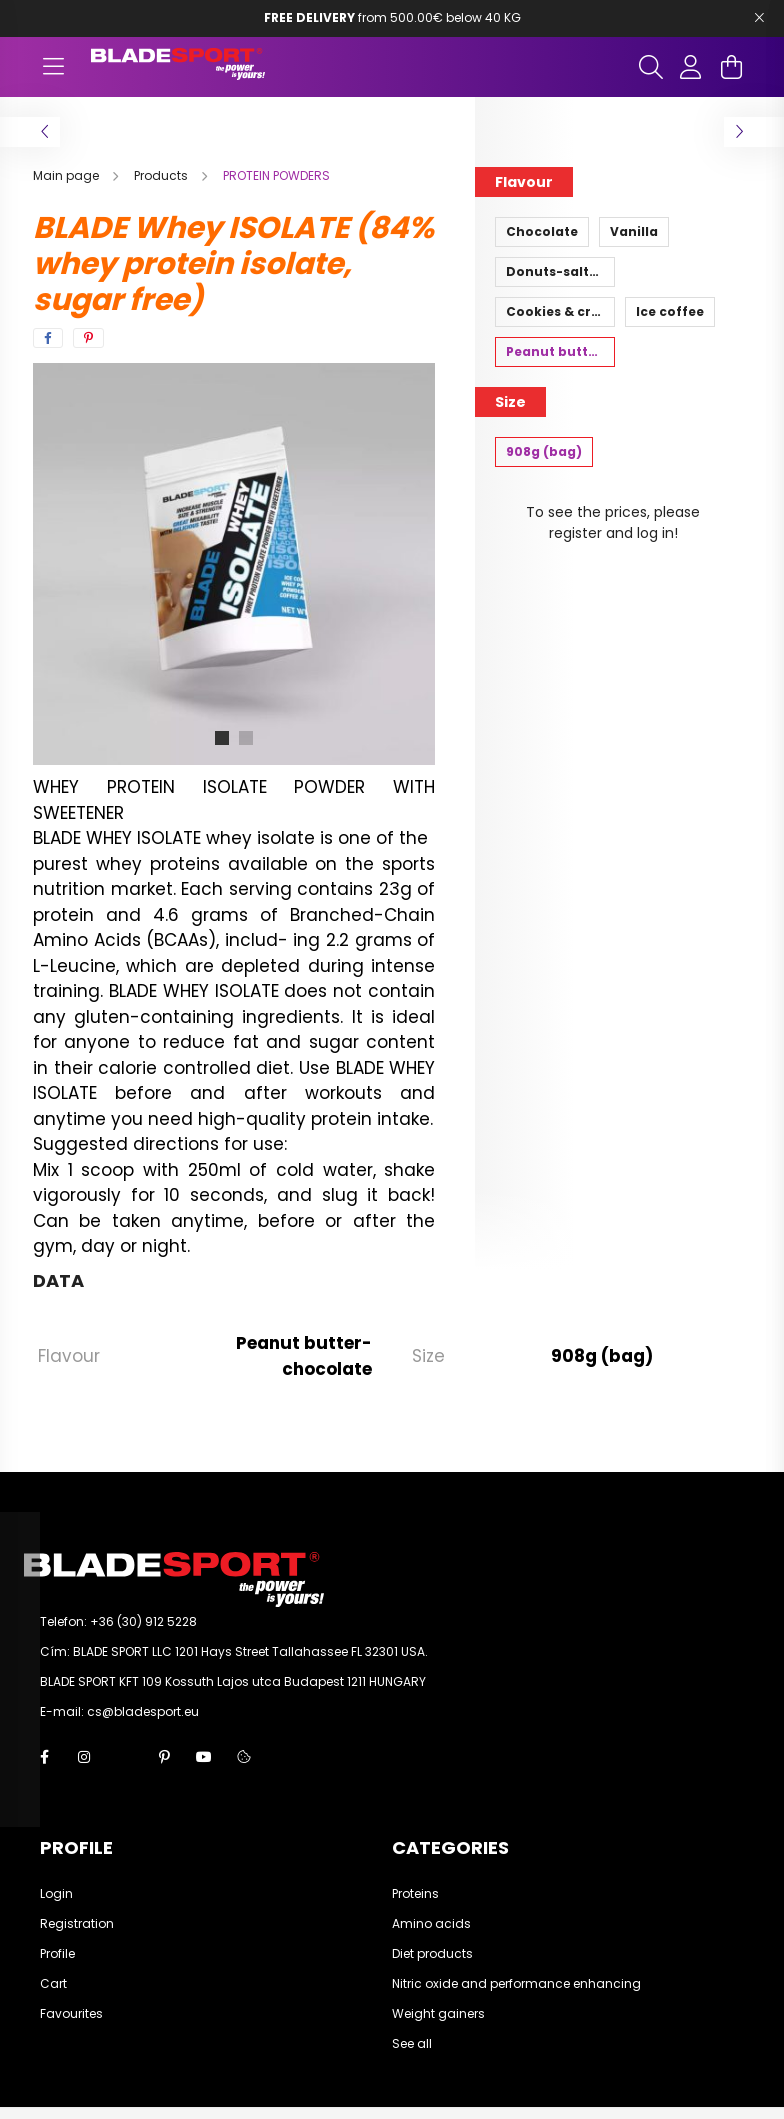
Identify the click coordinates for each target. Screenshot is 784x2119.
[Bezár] (759, 18)
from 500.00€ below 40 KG (392, 17)
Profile (57, 1954)
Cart (53, 1984)
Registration (77, 1924)
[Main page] (67, 175)
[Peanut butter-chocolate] (555, 352)
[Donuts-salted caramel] (555, 272)
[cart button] (731, 67)
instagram (84, 1757)
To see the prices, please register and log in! (613, 522)
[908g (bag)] (544, 452)
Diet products (432, 1954)
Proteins (415, 1894)
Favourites (71, 2014)
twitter (124, 1757)
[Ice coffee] (670, 312)
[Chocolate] (542, 232)
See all (412, 2044)
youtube (204, 1757)
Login (56, 1894)
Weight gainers (438, 2014)
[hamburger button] (53, 67)
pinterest (164, 1757)
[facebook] (48, 338)
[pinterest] (88, 338)
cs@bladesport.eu (143, 1711)
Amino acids (431, 1924)
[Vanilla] (634, 232)
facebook (44, 1757)
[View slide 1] (222, 738)
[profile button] (691, 67)
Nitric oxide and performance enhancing (516, 1984)
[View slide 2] (246, 738)
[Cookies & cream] (555, 312)
